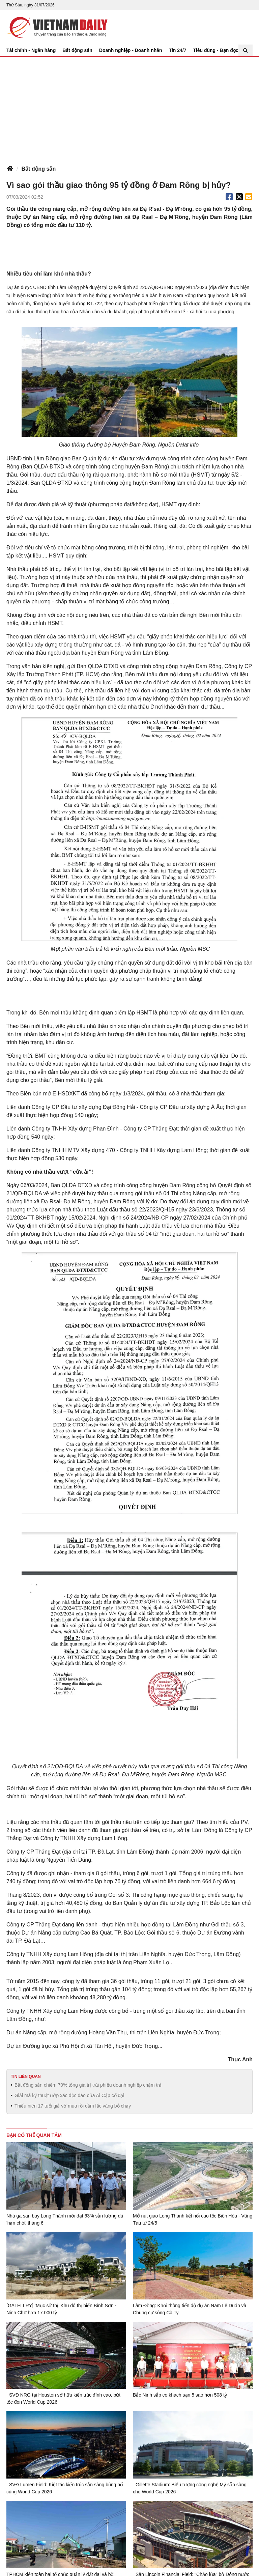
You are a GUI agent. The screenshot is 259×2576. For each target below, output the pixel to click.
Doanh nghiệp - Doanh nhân (130, 50)
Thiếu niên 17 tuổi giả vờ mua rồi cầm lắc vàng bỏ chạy (73, 2106)
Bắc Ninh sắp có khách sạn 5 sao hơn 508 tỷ (180, 2395)
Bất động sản (77, 50)
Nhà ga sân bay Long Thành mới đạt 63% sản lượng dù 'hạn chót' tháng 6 (64, 2219)
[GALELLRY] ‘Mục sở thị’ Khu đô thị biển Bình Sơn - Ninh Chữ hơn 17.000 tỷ (61, 2309)
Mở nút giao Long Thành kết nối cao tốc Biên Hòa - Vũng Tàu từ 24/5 (192, 2219)
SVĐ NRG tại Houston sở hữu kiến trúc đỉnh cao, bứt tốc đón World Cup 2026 (63, 2398)
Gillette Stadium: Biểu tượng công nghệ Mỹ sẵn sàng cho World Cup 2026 (190, 2488)
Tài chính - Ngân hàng (31, 50)
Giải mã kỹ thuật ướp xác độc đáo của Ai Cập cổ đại (69, 2095)
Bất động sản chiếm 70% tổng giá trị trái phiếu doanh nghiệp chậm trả (88, 2085)
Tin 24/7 (177, 50)
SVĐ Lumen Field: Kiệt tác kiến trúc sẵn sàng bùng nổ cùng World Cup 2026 (64, 2488)
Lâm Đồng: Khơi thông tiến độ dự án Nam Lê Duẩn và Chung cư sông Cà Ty (189, 2309)
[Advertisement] (129, 107)
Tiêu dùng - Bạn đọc (215, 50)
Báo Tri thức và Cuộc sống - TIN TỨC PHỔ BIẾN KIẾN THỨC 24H (57, 27)
